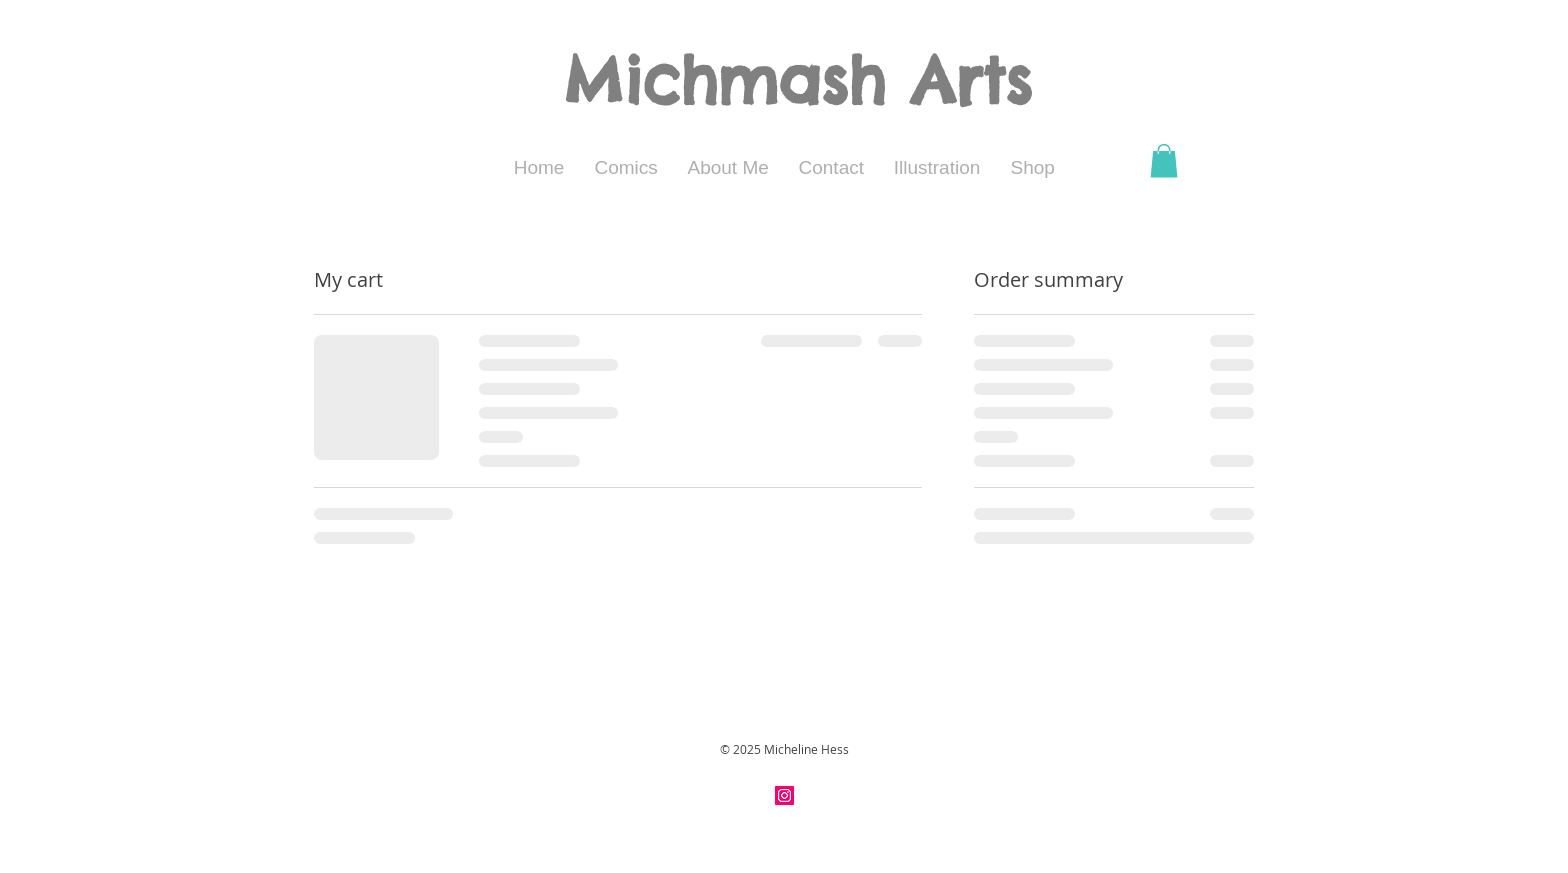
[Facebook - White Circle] (807, 795)
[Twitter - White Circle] (830, 795)
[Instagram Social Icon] (784, 795)
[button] (1164, 160)
